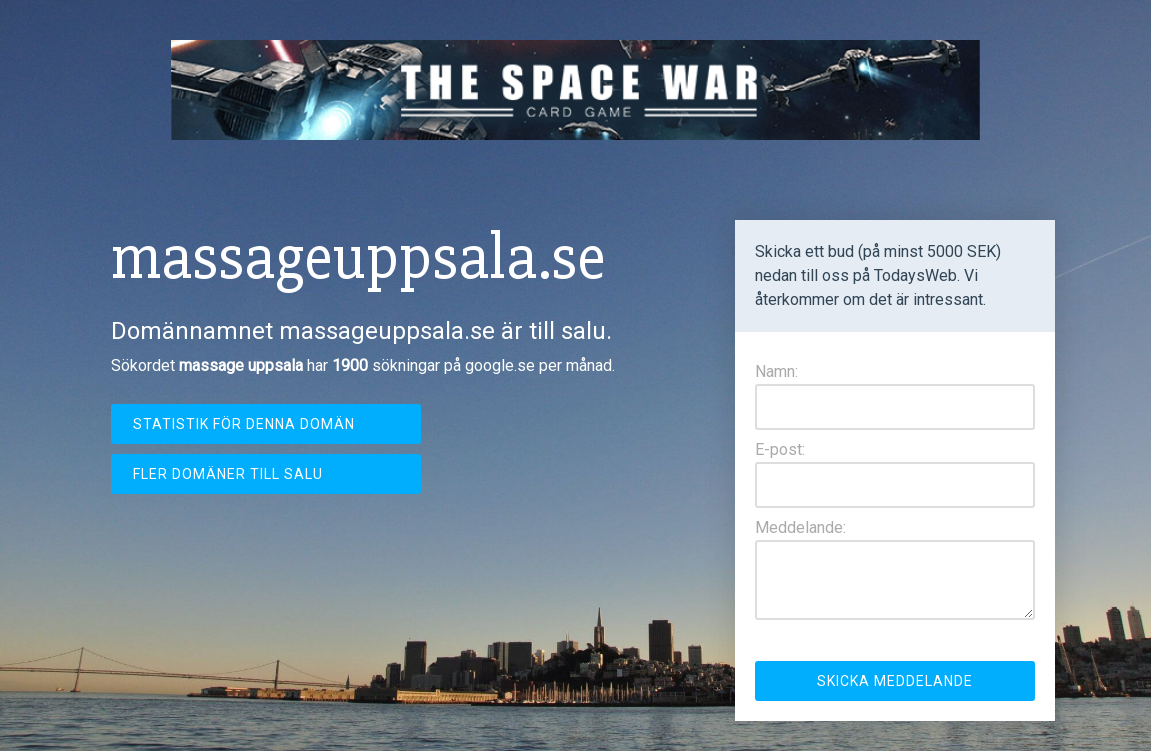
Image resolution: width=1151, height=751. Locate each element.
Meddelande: (800, 527)
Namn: (776, 371)
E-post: (780, 449)
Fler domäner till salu (228, 474)
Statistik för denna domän (244, 424)
